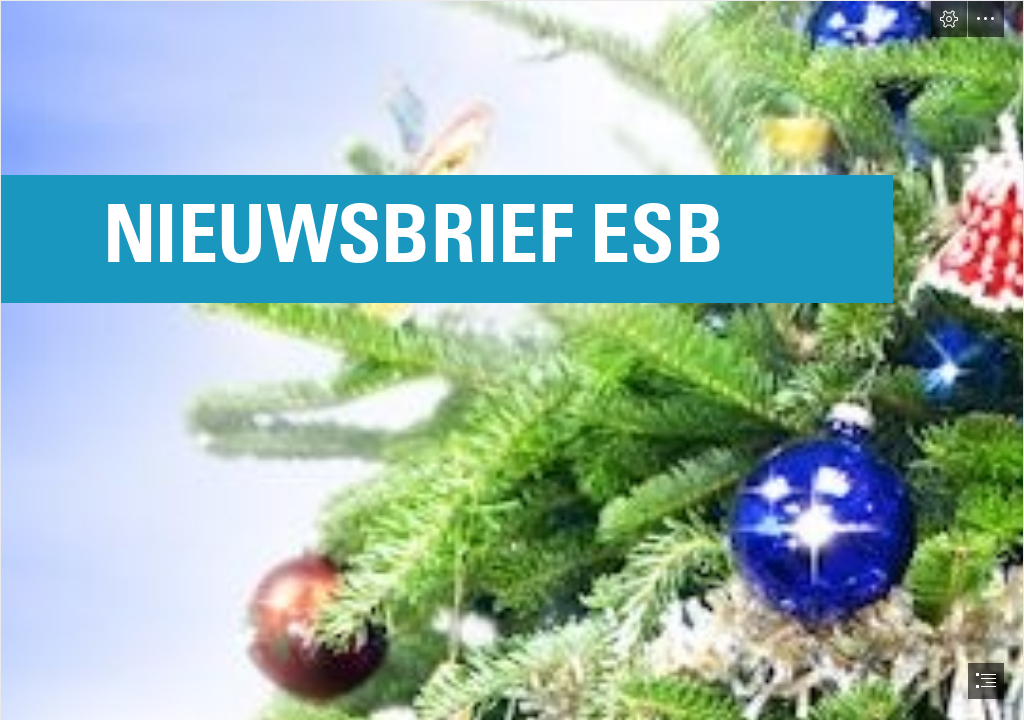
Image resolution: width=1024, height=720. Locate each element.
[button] (949, 19)
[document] (512, 360)
